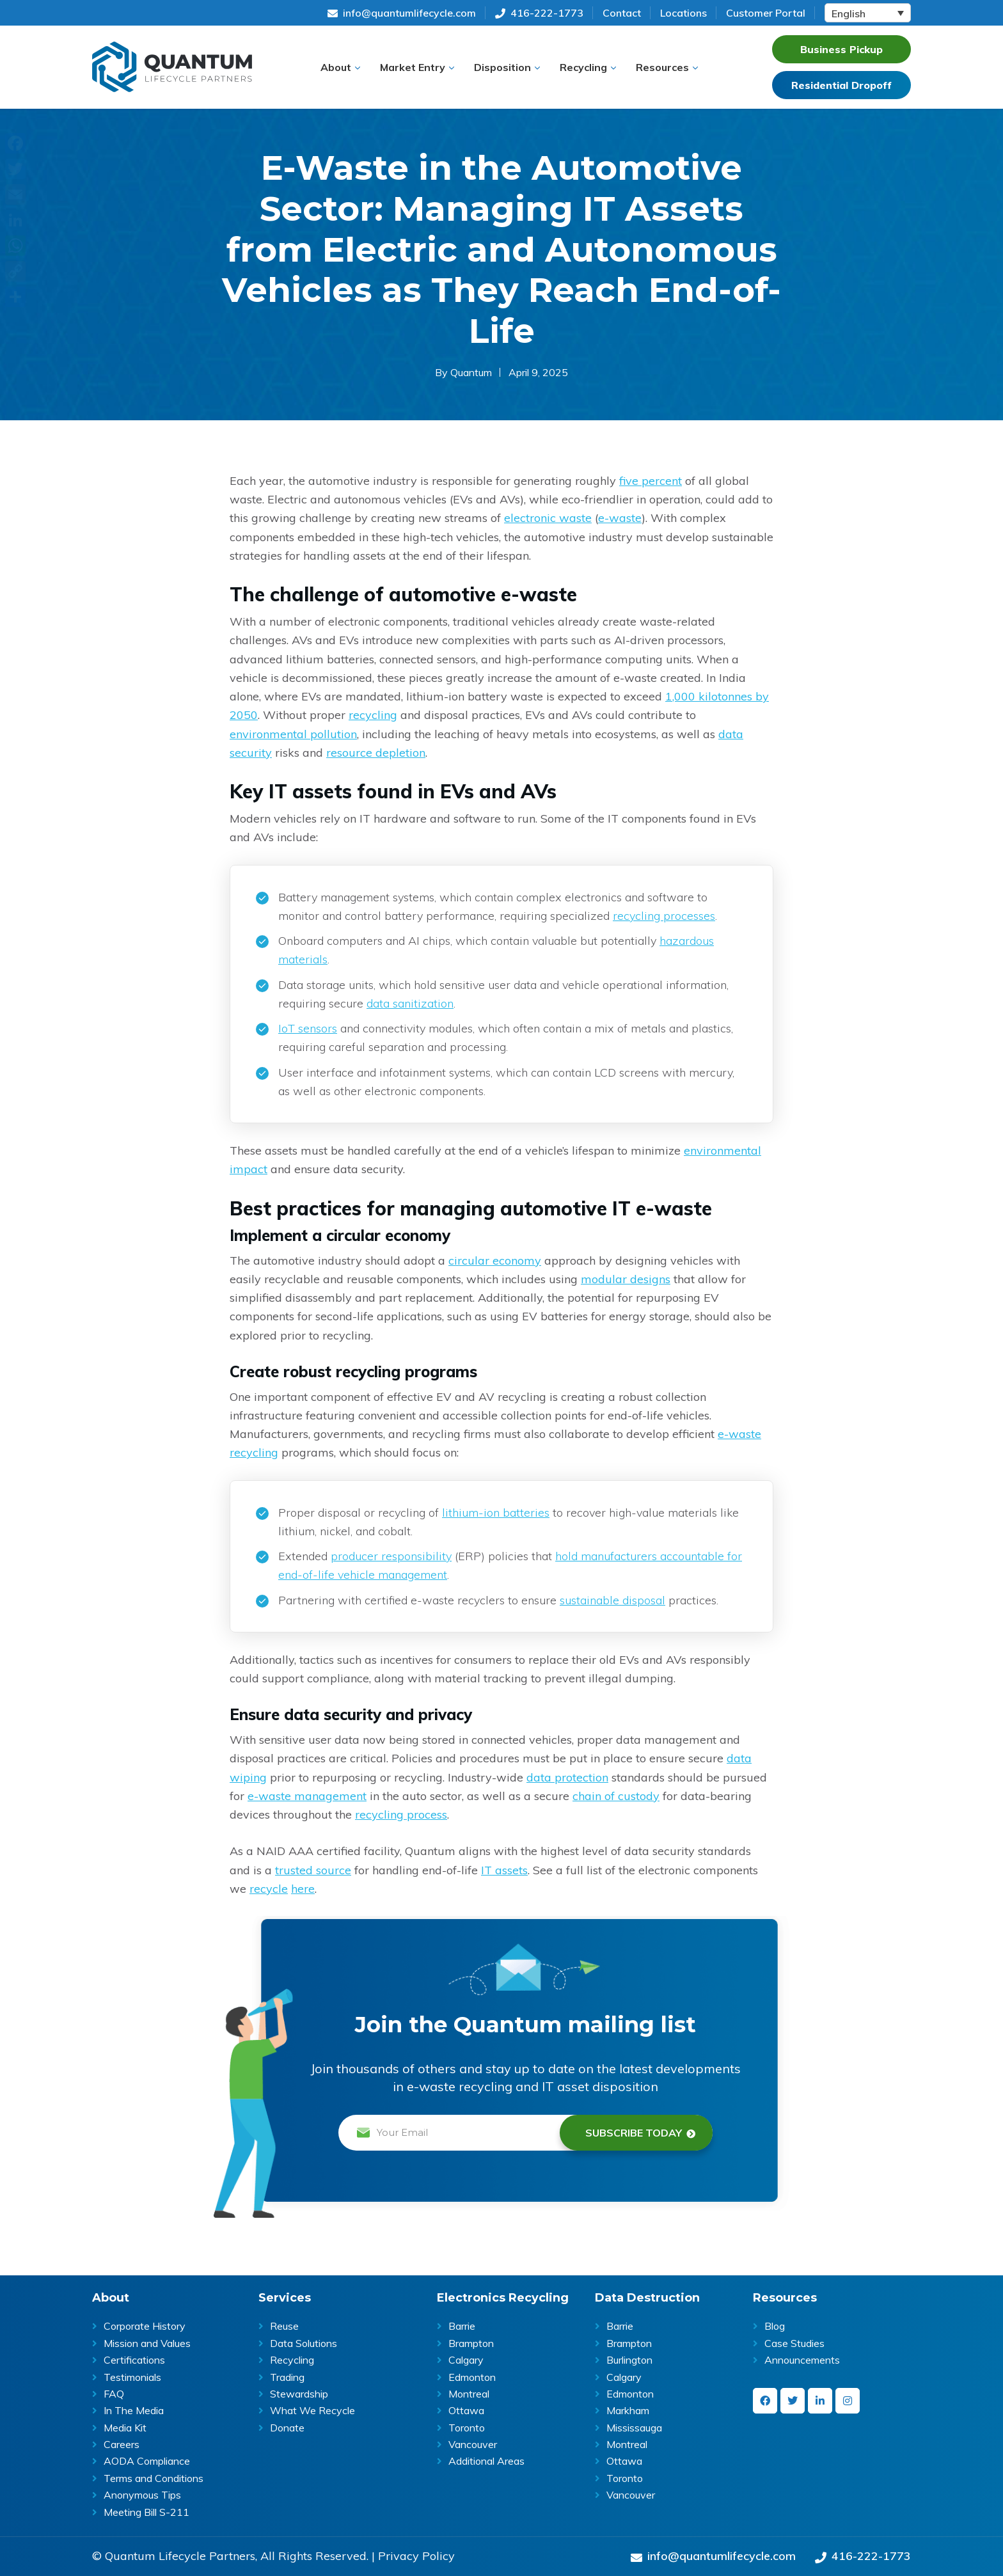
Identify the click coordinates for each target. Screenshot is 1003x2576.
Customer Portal (765, 12)
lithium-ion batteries (495, 1512)
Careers (121, 2444)
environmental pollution (293, 734)
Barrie (461, 2325)
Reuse (284, 2325)
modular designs (625, 1279)
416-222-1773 (539, 12)
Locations (683, 12)
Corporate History (145, 2325)
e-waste (620, 517)
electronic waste (548, 517)
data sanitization (410, 1003)
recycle (268, 1888)
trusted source (313, 1870)
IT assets (504, 1870)
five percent (650, 480)
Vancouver (472, 2444)
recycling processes (664, 915)
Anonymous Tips (142, 2494)
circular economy (494, 1260)
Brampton (471, 2343)
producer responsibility (391, 1556)
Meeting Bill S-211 (146, 2512)
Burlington (629, 2359)
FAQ (114, 2393)
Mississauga (634, 2427)
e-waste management (307, 1796)
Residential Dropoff (841, 85)
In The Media (134, 2410)
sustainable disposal (612, 1600)
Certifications (134, 2359)
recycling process (401, 1814)
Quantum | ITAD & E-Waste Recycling (172, 66)
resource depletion (375, 752)
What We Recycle (312, 2410)
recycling (373, 714)
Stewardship (299, 2393)
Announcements (802, 2359)
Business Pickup (841, 49)
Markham (627, 2410)
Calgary (466, 2359)
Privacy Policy (416, 2556)
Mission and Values (147, 2343)
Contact (622, 12)
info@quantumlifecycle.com (402, 12)
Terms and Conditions (153, 2478)
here (303, 1888)
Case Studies (794, 2343)
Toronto (466, 2427)
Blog (774, 2325)
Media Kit (125, 2427)
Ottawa (466, 2410)
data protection (567, 1777)
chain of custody (616, 1796)
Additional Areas (486, 2460)
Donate (287, 2427)
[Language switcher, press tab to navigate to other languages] (868, 12)
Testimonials (132, 2377)
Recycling (292, 2359)
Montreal (468, 2393)
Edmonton (472, 2377)
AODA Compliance (147, 2460)
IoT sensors (307, 1028)
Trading (287, 2377)
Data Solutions (303, 2343)
